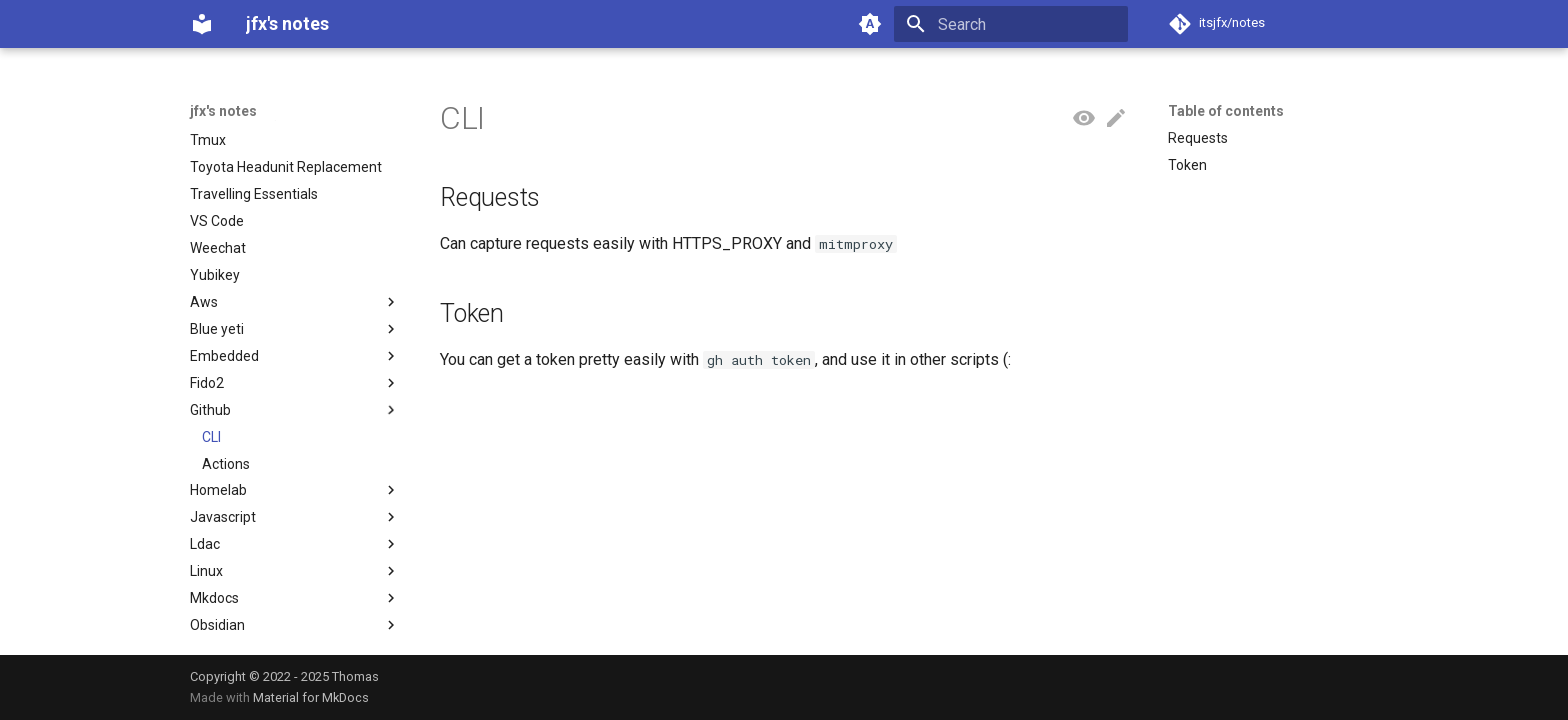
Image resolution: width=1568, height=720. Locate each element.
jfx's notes (223, 111)
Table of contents (1226, 111)
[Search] (1011, 24)
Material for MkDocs (311, 697)
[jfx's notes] (202, 24)
